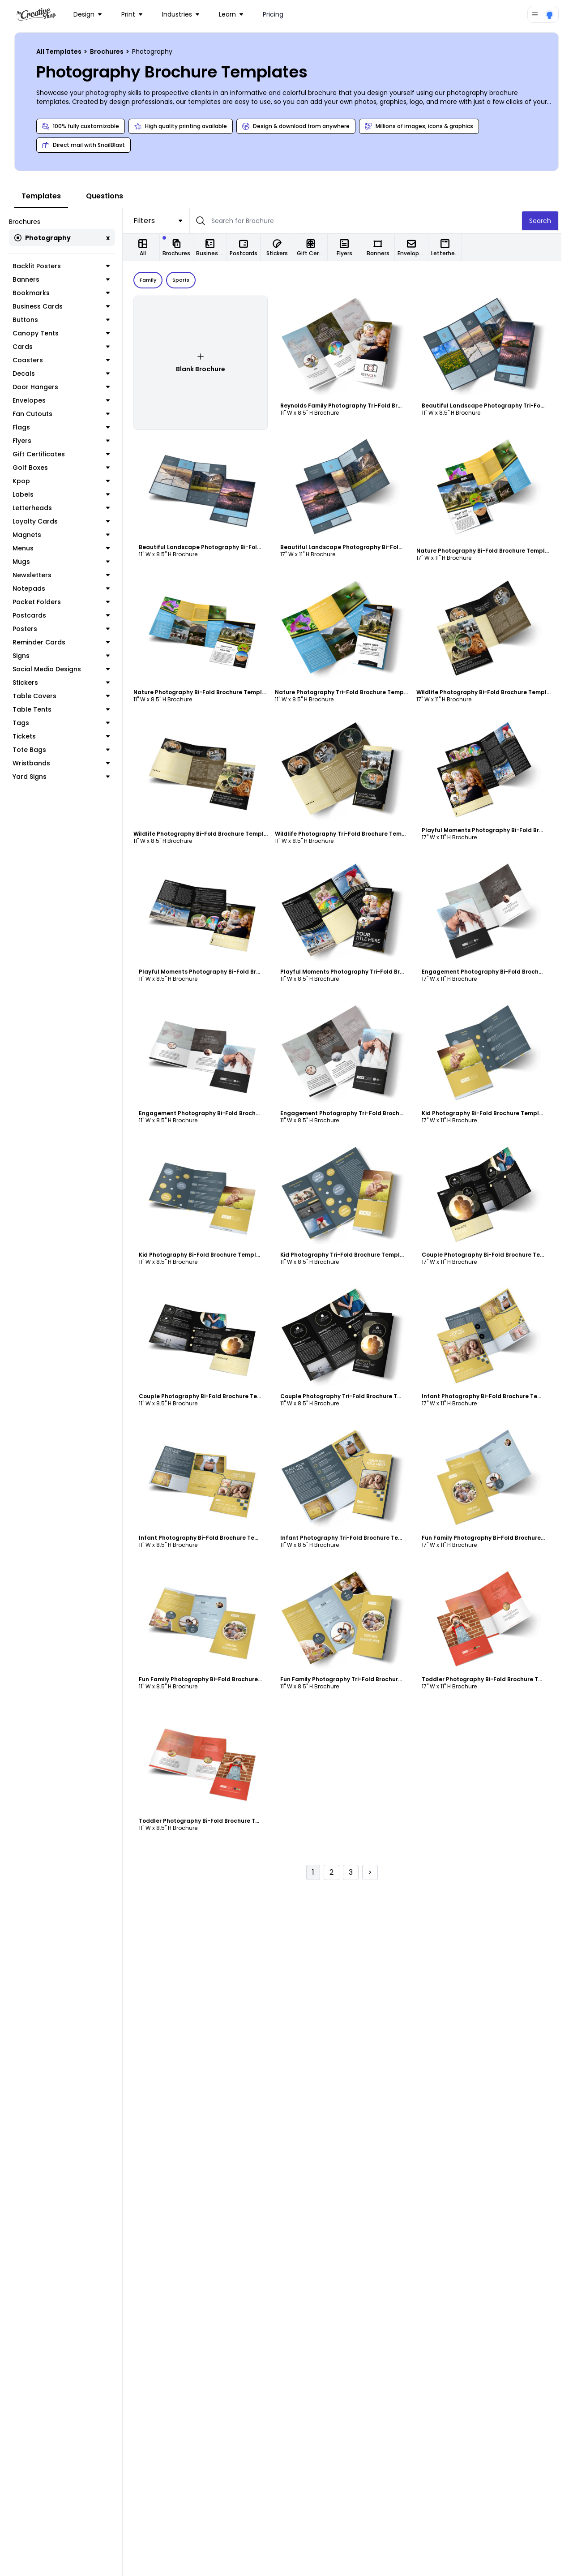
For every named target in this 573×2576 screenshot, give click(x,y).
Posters (67, 628)
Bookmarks (67, 292)
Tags (67, 722)
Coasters (67, 360)
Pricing (273, 14)
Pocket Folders (67, 601)
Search (552, 220)
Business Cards (67, 306)
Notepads (67, 588)
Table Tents (67, 709)
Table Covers (67, 695)
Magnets (67, 534)
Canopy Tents (67, 333)
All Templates (59, 51)
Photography (42, 237)
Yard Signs (67, 776)
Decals (67, 373)
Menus (67, 548)
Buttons (67, 319)
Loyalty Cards (67, 521)
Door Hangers (67, 386)
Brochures (107, 51)
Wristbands (67, 763)
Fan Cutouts (67, 413)
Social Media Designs (67, 669)
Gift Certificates (67, 454)
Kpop (67, 481)
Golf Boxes (67, 467)
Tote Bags (67, 749)
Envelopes (67, 400)
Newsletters (67, 575)
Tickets (67, 736)
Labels (67, 494)
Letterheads (67, 507)
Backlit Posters (67, 266)
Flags (67, 427)
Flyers (67, 440)
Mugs (67, 561)
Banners (67, 279)
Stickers (67, 682)
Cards (67, 346)
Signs (67, 655)
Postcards (67, 615)
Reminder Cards (67, 642)
